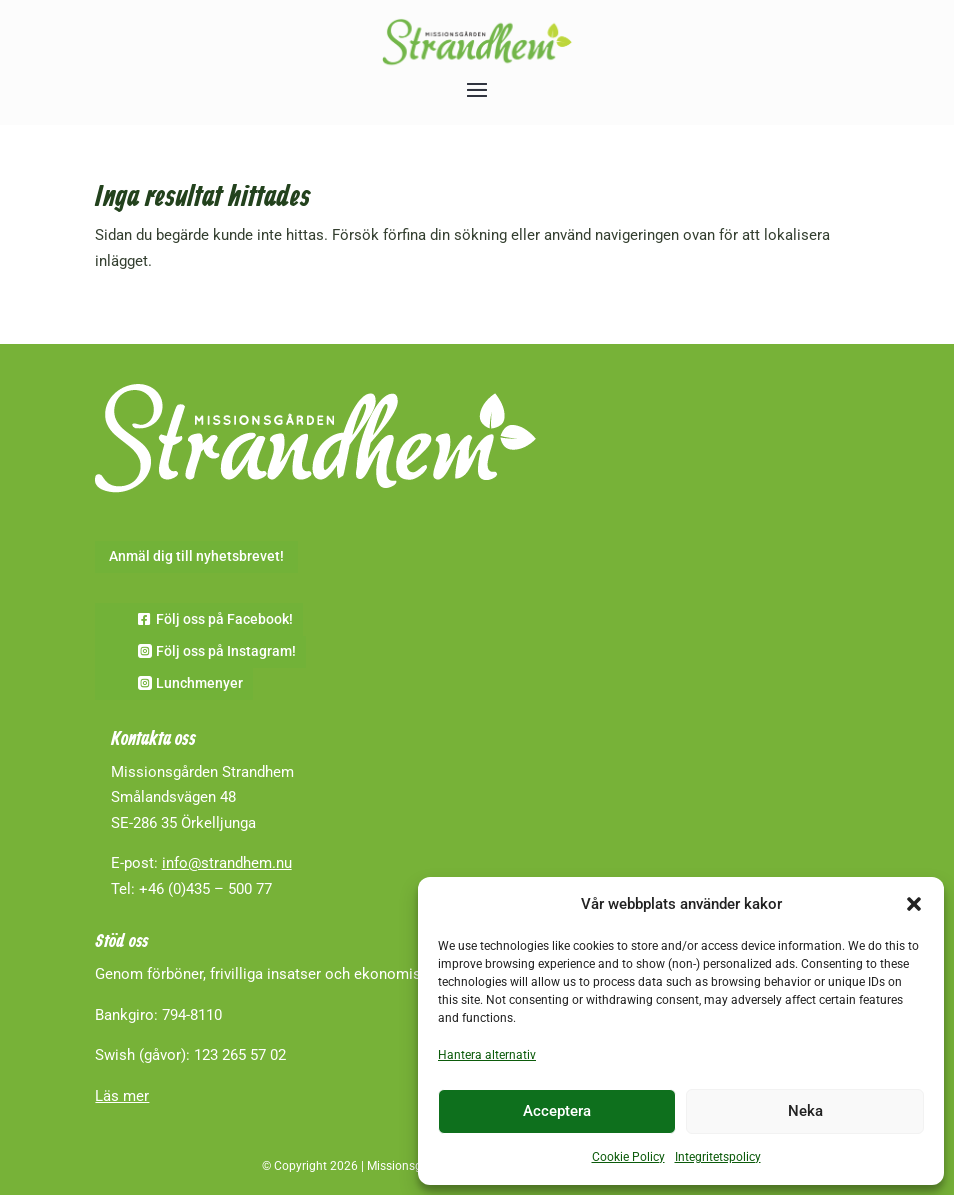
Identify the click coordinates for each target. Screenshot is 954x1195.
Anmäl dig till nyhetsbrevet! (196, 556)
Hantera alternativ (487, 1055)
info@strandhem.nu (227, 863)
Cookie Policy (628, 1157)
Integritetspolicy (718, 1157)
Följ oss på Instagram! (226, 651)
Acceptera (557, 1111)
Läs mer (122, 1096)
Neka (805, 1111)
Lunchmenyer (199, 683)
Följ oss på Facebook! (224, 619)
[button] (914, 904)
